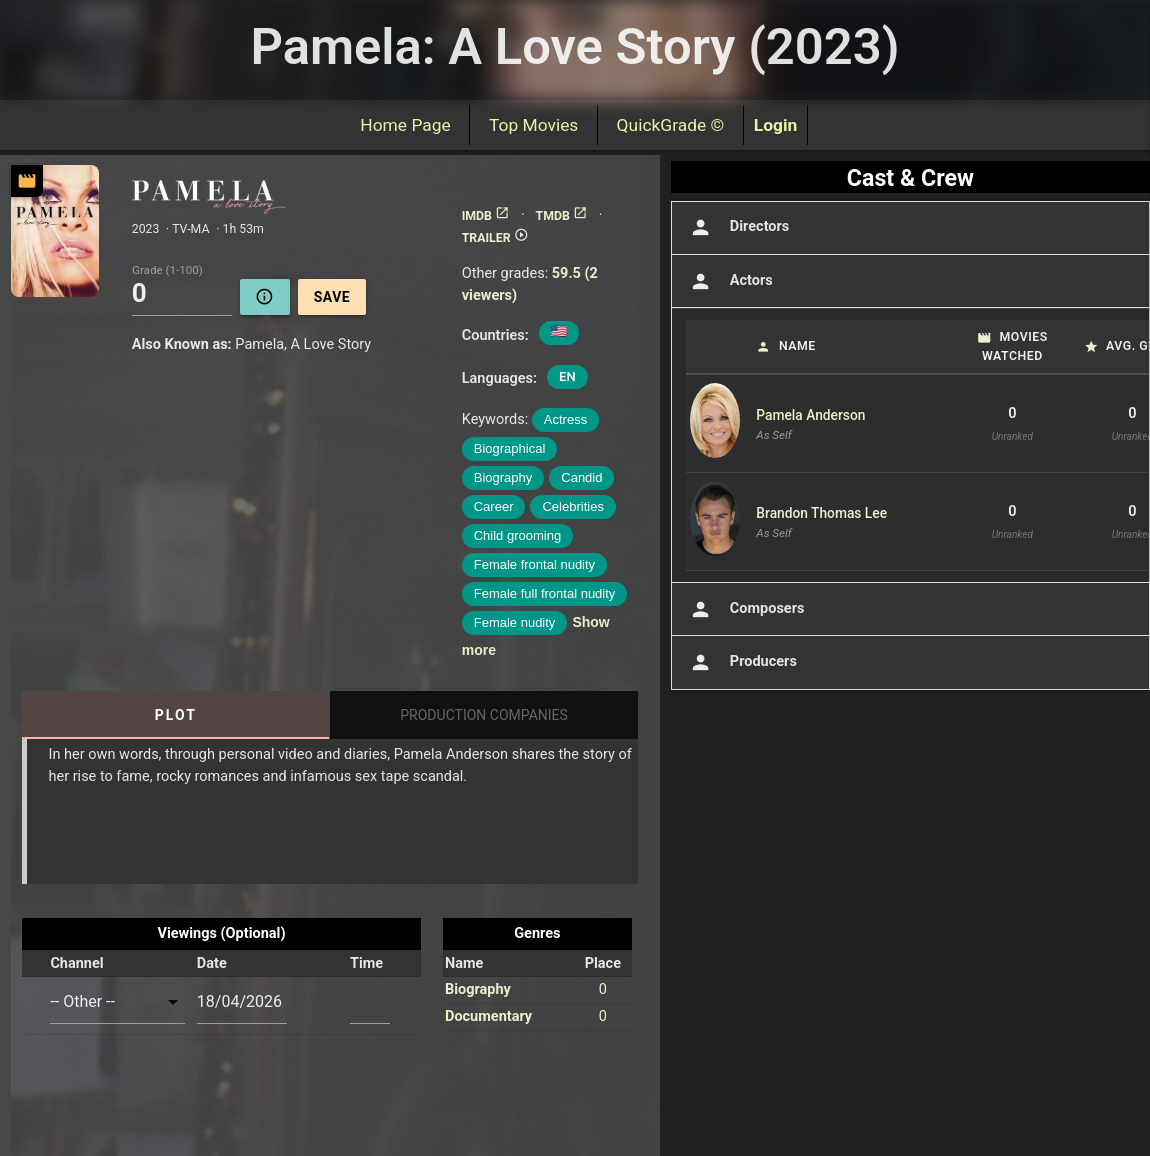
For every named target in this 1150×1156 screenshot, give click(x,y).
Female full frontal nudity (545, 593)
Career (494, 506)
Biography (503, 477)
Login (776, 125)
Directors (737, 227)
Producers (741, 662)
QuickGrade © (670, 125)
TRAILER (495, 238)
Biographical (510, 448)
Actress (565, 419)
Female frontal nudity (534, 564)
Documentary (488, 1016)
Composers (745, 609)
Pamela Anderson (810, 415)
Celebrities (572, 506)
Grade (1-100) (167, 271)
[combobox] (117, 1001)
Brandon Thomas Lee (821, 513)
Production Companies (484, 715)
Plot (176, 715)
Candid (581, 477)
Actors (729, 281)
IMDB (486, 216)
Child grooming (517, 535)
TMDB (562, 216)
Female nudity (515, 622)
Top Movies (533, 125)
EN (567, 376)
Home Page (406, 125)
